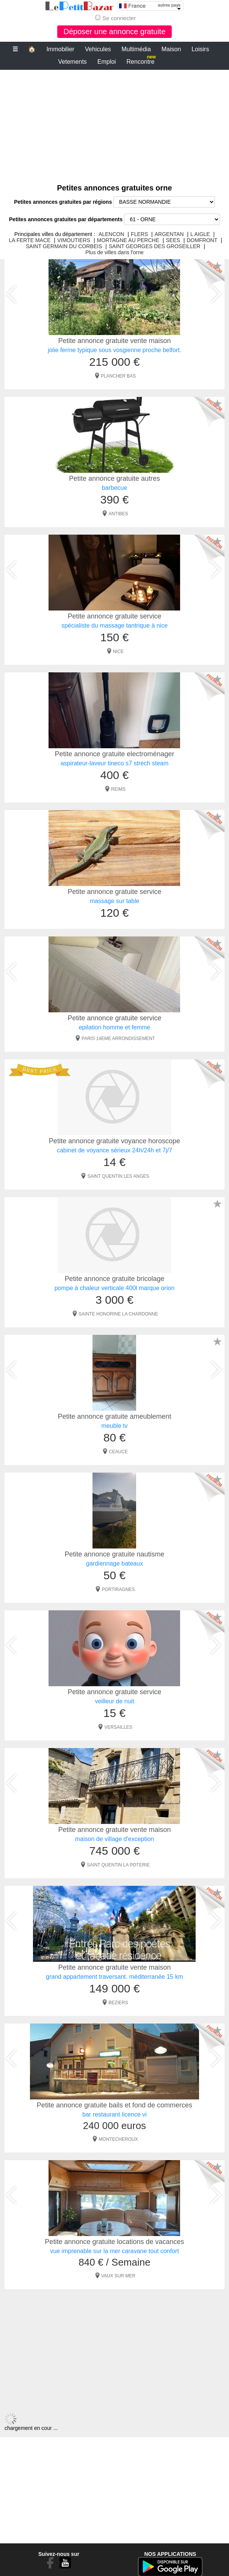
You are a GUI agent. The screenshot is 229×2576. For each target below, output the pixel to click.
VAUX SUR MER (118, 2276)
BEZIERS (118, 2002)
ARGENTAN (169, 234)
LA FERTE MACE (29, 240)
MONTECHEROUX (118, 2139)
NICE (118, 651)
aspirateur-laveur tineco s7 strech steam (115, 763)
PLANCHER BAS (118, 376)
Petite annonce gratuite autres (114, 478)
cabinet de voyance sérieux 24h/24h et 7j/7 (114, 1150)
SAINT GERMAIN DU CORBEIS (64, 246)
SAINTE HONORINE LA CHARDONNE (118, 1314)
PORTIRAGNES (118, 1589)
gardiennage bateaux (114, 1563)
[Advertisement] (114, 123)
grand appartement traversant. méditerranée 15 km (114, 1976)
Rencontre (141, 60)
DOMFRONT (202, 240)
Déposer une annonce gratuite (114, 31)
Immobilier (60, 49)
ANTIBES (118, 513)
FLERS (139, 234)
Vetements (72, 61)
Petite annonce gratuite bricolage (114, 1278)
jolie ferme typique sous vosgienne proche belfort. (114, 350)
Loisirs (200, 49)
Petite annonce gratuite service (114, 616)
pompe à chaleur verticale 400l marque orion (115, 1288)
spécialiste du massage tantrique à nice (114, 625)
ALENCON (111, 234)
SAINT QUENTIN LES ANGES (118, 1176)
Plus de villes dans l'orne (114, 252)
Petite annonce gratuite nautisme (114, 1554)
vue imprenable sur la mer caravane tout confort (114, 2251)
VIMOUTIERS (73, 240)
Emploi (106, 61)
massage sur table (115, 901)
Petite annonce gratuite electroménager (114, 754)
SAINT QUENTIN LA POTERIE (118, 1865)
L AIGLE (200, 234)
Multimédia (136, 49)
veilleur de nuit (114, 1701)
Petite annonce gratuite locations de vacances (114, 2242)
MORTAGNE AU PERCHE (128, 240)
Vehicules (98, 49)
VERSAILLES (118, 1727)
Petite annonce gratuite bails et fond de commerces (114, 2105)
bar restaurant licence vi (114, 2114)
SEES (173, 240)
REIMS (118, 789)
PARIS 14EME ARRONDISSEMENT (118, 1038)
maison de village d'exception (114, 1839)
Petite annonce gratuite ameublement (114, 1416)
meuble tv (114, 1426)
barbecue (114, 488)
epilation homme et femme (115, 1027)
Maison (171, 49)
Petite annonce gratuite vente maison (114, 341)
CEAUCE (118, 1451)
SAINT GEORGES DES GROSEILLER (155, 246)
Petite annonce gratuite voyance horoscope (114, 1141)
